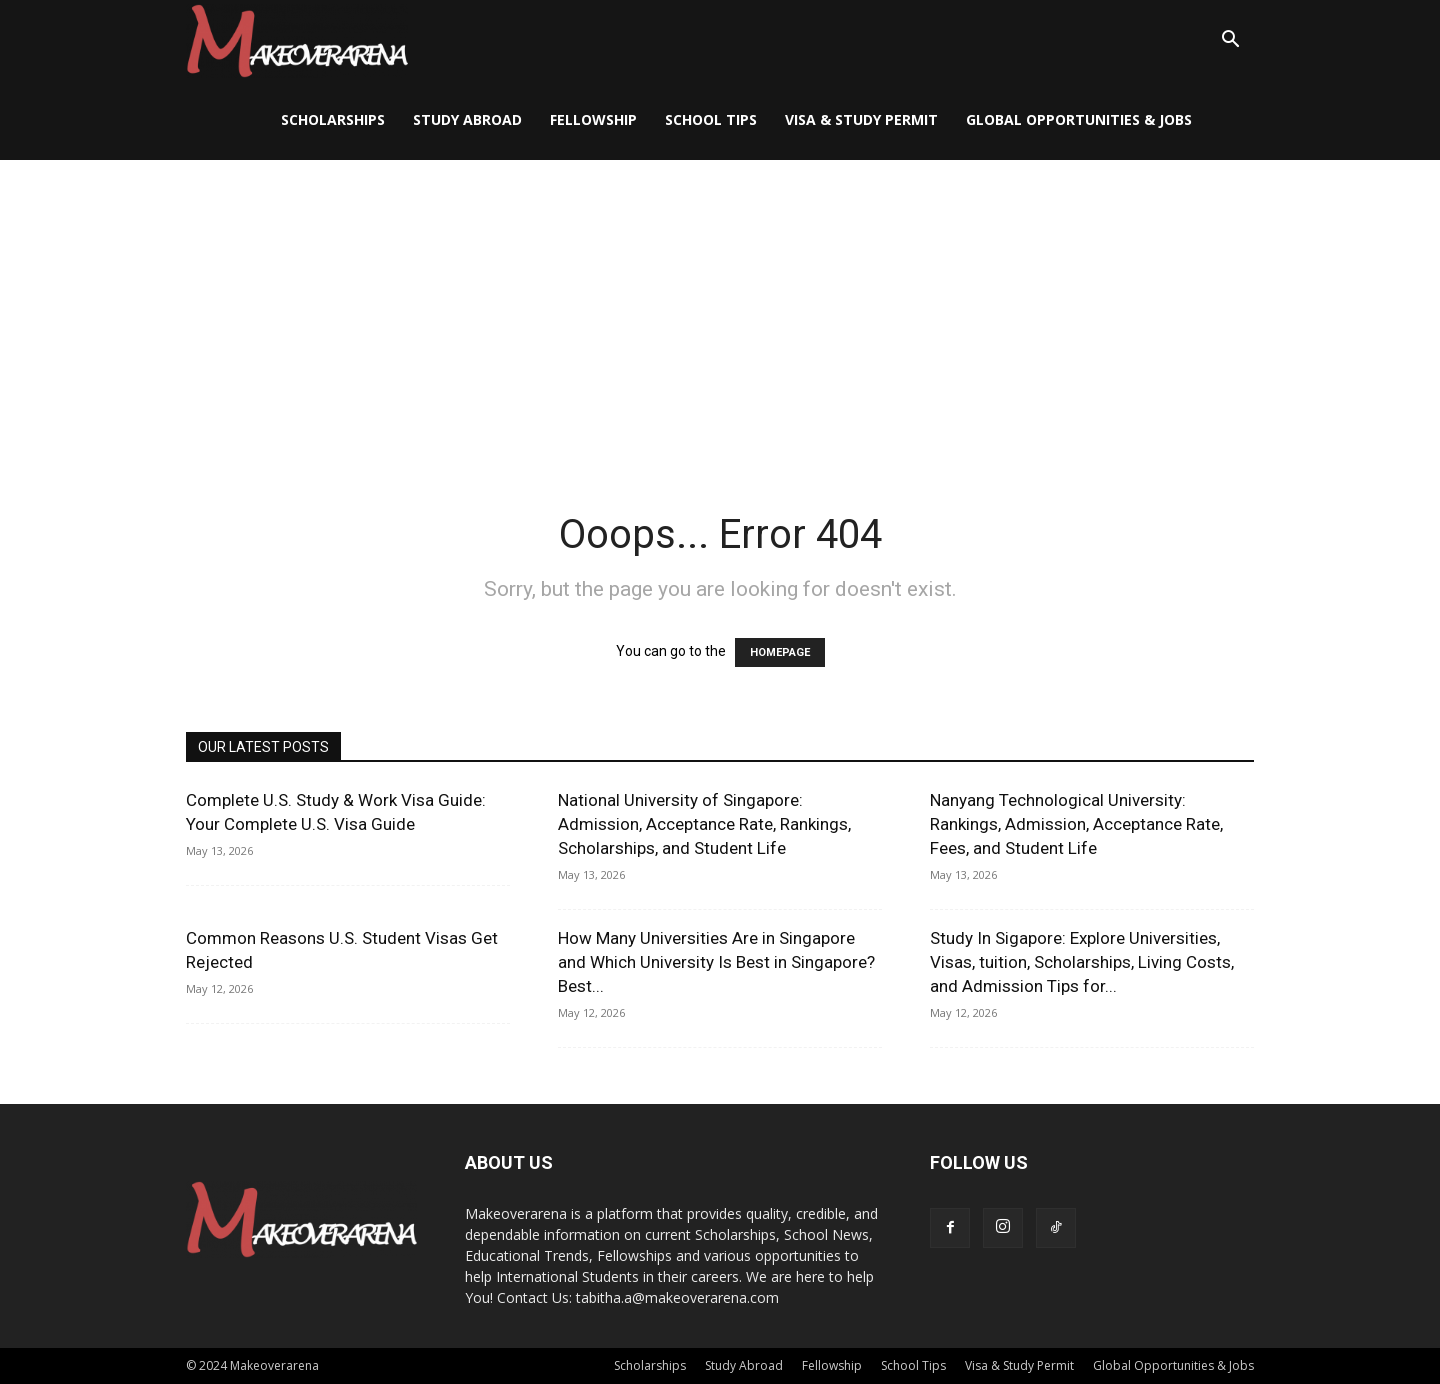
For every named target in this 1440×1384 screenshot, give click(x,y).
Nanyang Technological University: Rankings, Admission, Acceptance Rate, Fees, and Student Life (1076, 824)
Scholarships (333, 119)
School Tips (711, 119)
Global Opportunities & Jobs (1079, 119)
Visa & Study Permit (861, 119)
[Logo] (297, 40)
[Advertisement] (720, 310)
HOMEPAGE (780, 652)
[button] (1230, 41)
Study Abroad (467, 119)
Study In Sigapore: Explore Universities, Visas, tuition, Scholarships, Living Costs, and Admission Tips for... (1082, 962)
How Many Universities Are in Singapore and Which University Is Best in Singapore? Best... (716, 962)
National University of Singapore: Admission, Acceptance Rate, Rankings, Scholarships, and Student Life (704, 824)
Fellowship (593, 119)
